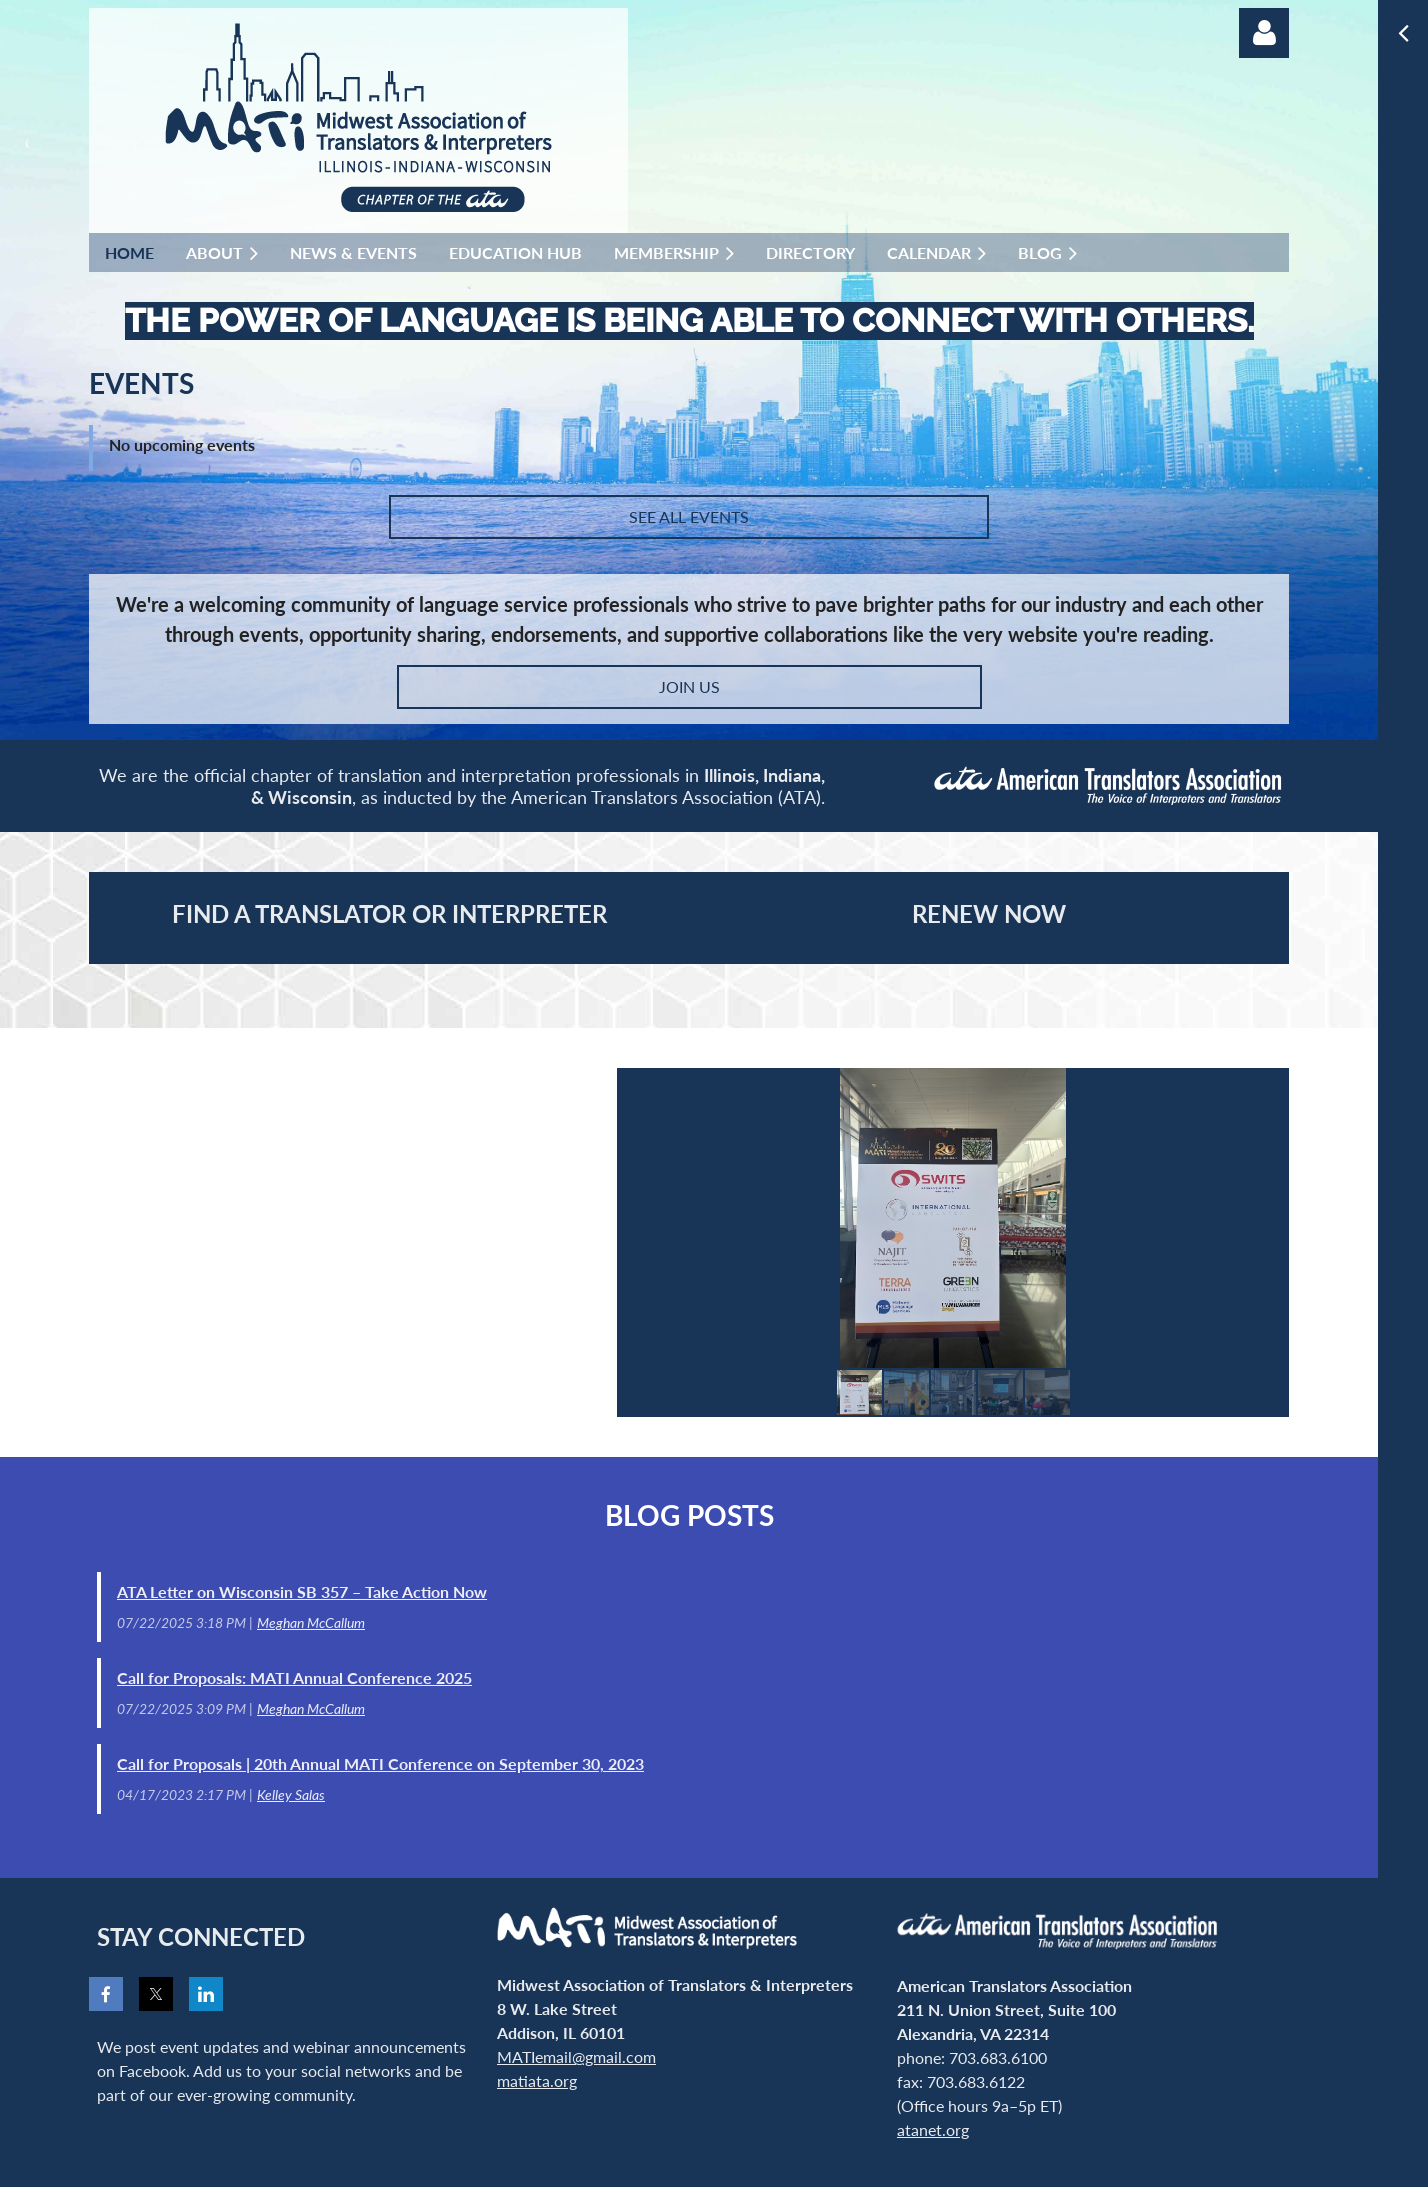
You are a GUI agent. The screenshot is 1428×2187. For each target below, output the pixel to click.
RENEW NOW (989, 913)
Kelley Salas (291, 1794)
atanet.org (933, 2129)
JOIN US (689, 686)
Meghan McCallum (311, 1622)
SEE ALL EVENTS (689, 516)
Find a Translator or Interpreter (389, 913)
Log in (1264, 33)
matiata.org (537, 2080)
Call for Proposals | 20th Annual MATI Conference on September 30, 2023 (380, 1763)
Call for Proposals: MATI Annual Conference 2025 (294, 1677)
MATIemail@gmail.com (576, 2056)
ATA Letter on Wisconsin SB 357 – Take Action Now (302, 1591)
